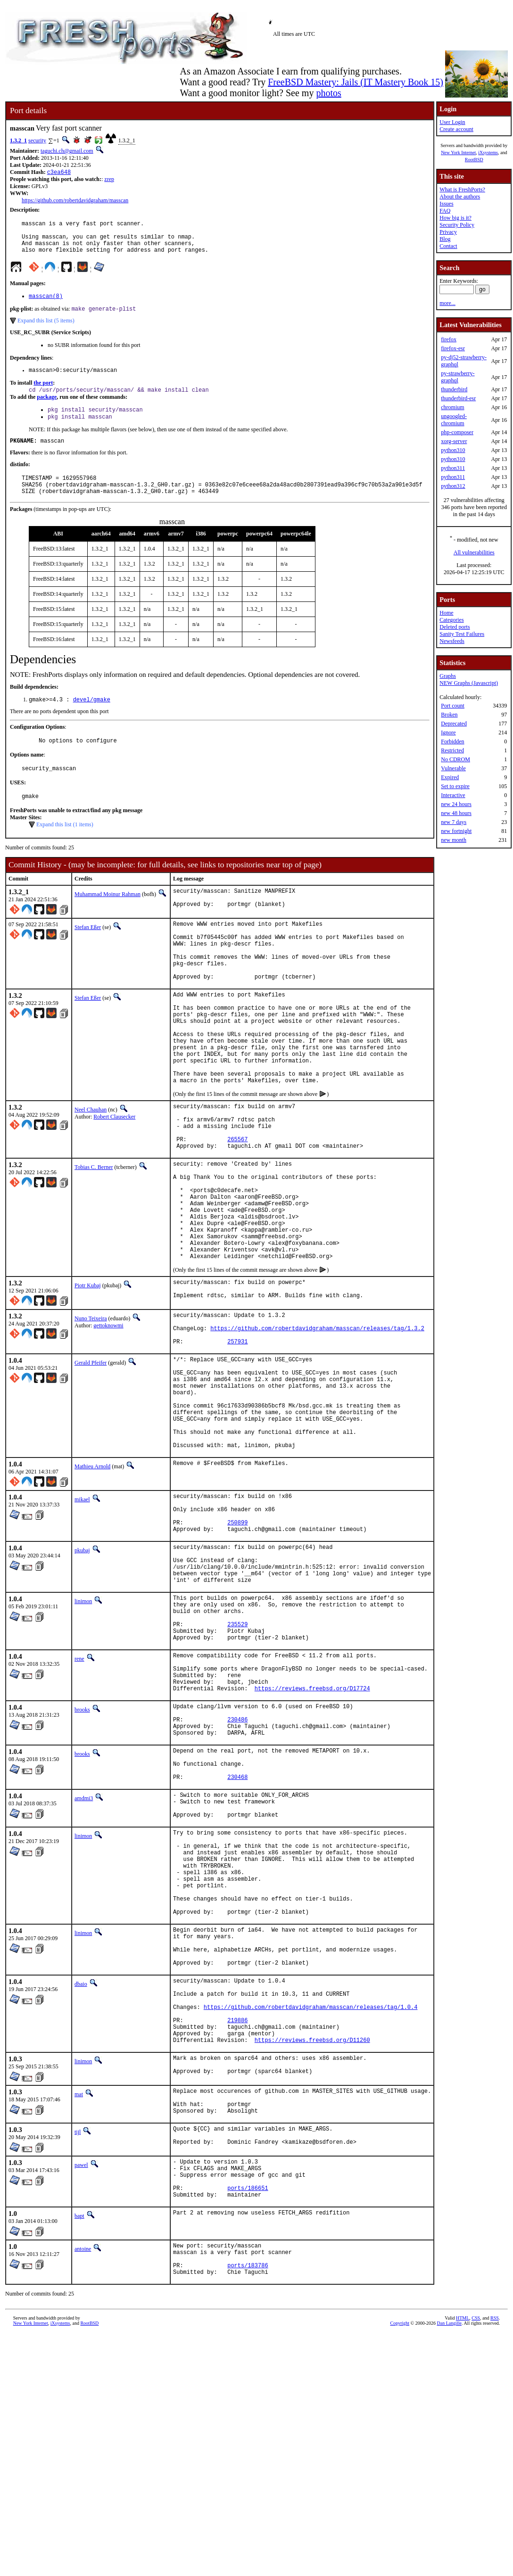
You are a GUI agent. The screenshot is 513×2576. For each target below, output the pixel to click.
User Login (452, 122)
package (47, 409)
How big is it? (455, 217)
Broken (449, 714)
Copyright (399, 2565)
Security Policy (456, 225)
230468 (237, 1946)
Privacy (448, 232)
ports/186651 (247, 2422)
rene (79, 1805)
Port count (452, 705)
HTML (462, 2560)
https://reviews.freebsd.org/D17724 (312, 1844)
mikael (82, 1619)
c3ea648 (59, 173)
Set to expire (455, 786)
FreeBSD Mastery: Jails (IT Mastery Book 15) (355, 82)
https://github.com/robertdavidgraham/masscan (75, 201)
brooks (82, 1865)
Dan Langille (449, 2565)
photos (328, 93)
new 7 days (453, 822)
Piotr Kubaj (87, 1376)
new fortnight (456, 831)
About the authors (459, 196)
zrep (109, 180)
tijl (77, 2356)
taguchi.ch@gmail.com (67, 151)
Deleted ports (454, 627)
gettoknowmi (108, 1419)
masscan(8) (46, 305)
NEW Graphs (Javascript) (468, 683)
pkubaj (82, 1679)
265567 (237, 1207)
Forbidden (452, 741)
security (37, 140)
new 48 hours (456, 813)
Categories (451, 620)
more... (447, 303)
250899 (237, 1650)
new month (453, 840)
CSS (476, 2560)
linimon (83, 1738)
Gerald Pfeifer (90, 1463)
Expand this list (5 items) (45, 330)
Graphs (447, 676)
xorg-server (454, 441)
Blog (444, 239)
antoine (82, 2484)
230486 (237, 1879)
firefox (448, 339)
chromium (452, 407)
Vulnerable (453, 768)
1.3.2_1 (18, 140)
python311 (453, 468)
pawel (81, 2391)
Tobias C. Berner (93, 1237)
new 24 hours (456, 804)
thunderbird (454, 389)
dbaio (80, 2186)
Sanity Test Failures (461, 634)
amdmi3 (83, 1968)
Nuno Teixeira (90, 1411)
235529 (237, 1768)
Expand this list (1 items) (64, 849)
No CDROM (455, 759)
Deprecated (454, 723)
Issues (446, 203)
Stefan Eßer (87, 954)
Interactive (453, 795)
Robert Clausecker (114, 1176)
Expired (450, 777)
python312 (453, 486)
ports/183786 (247, 2506)
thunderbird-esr (458, 398)
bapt (79, 2451)
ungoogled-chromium (454, 420)
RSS (494, 2560)
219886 (237, 2232)
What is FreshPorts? (462, 189)
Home (446, 612)
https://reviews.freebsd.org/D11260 (312, 2256)
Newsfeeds (451, 641)
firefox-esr (453, 348)
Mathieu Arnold (92, 1586)
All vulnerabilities (474, 552)
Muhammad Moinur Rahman (107, 919)
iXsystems (488, 152)
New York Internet (458, 152)
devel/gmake (91, 720)
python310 (453, 450)
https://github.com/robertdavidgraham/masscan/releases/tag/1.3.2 (317, 1426)
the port (43, 394)
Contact (448, 246)
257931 (237, 1442)
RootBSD (474, 159)
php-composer (457, 432)
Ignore (448, 732)
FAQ (444, 210)
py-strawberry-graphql (457, 377)
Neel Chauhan (90, 1169)
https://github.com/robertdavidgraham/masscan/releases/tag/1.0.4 (311, 2216)
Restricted (452, 750)
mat (78, 2313)
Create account (456, 129)
